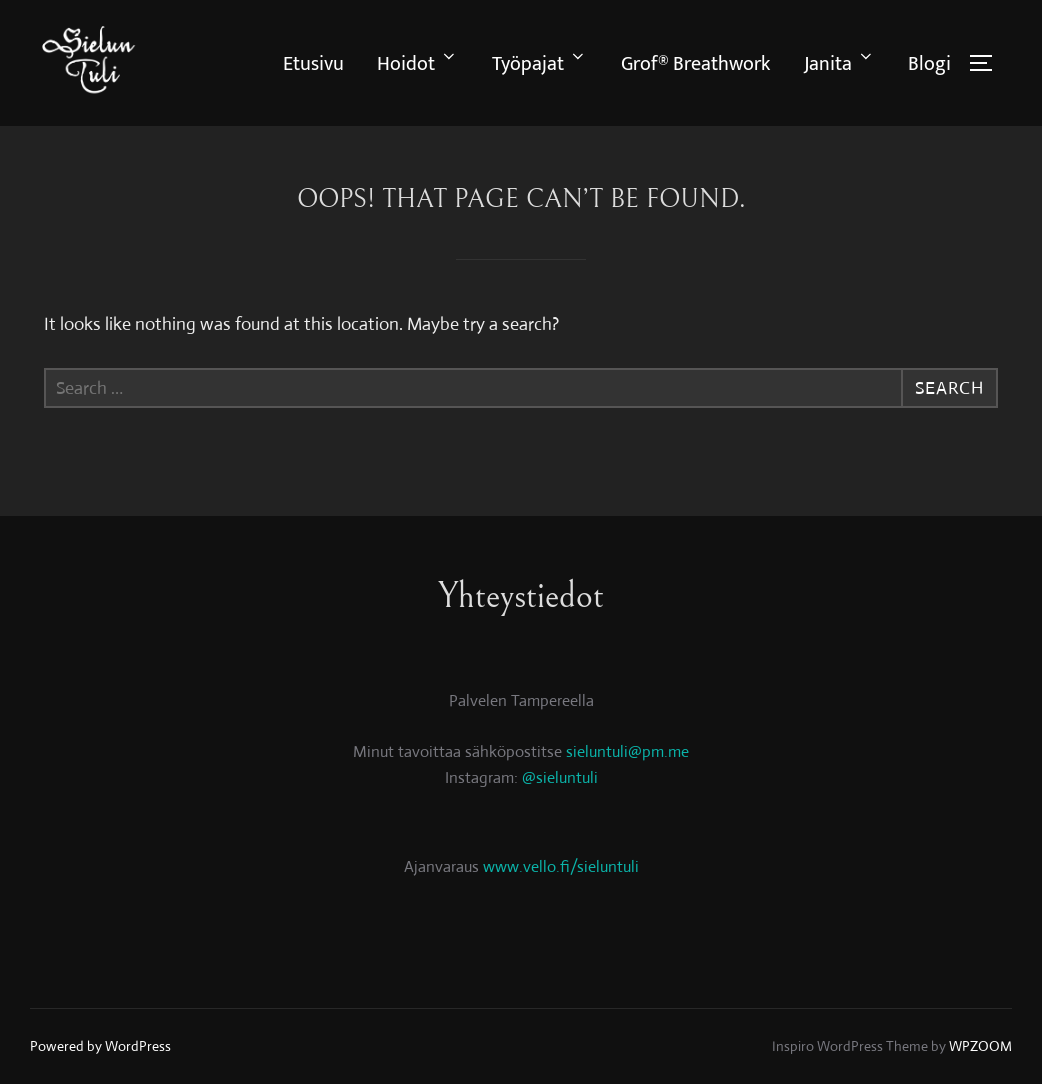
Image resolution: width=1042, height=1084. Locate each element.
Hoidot (417, 64)
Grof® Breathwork (695, 64)
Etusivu (313, 64)
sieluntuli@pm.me (627, 751)
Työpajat (539, 64)
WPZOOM (980, 1046)
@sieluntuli (560, 777)
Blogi (929, 64)
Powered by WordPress (100, 1046)
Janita (839, 64)
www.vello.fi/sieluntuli (561, 866)
